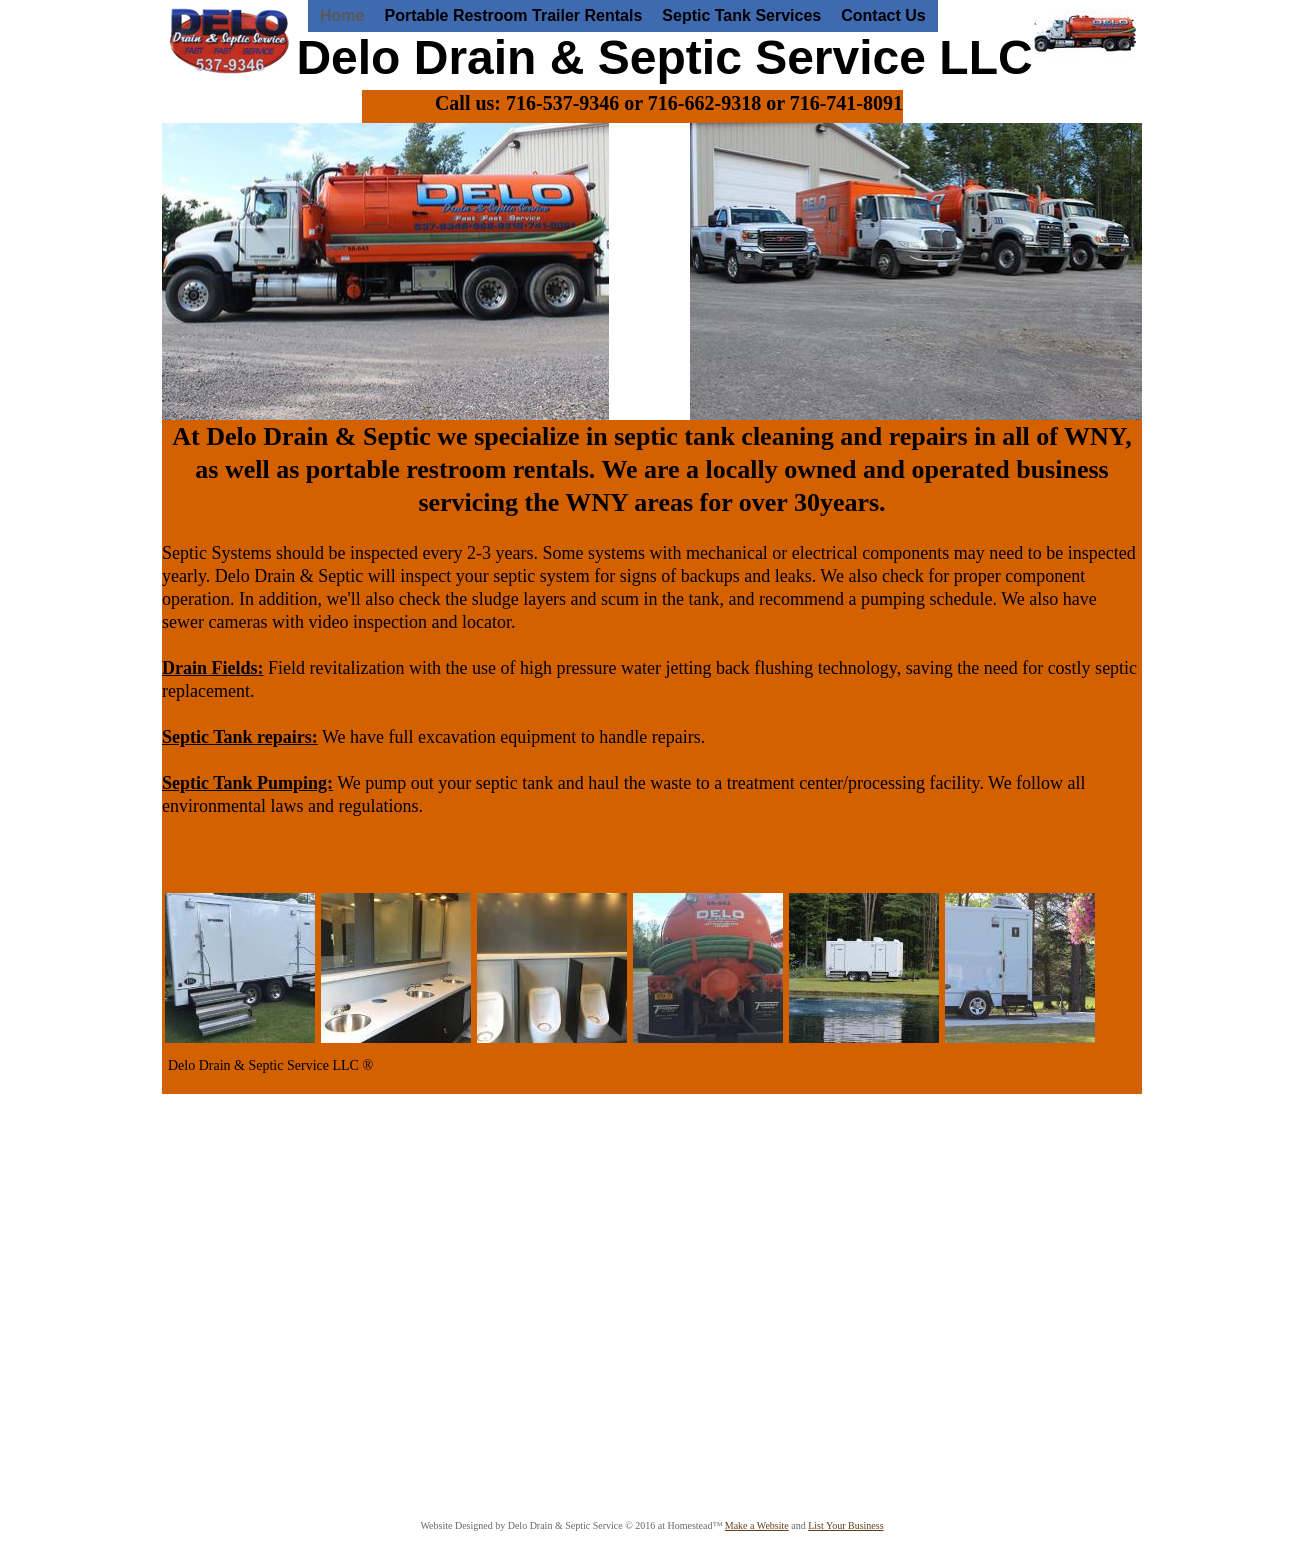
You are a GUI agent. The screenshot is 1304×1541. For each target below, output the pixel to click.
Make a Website (757, 1525)
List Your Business (845, 1525)
